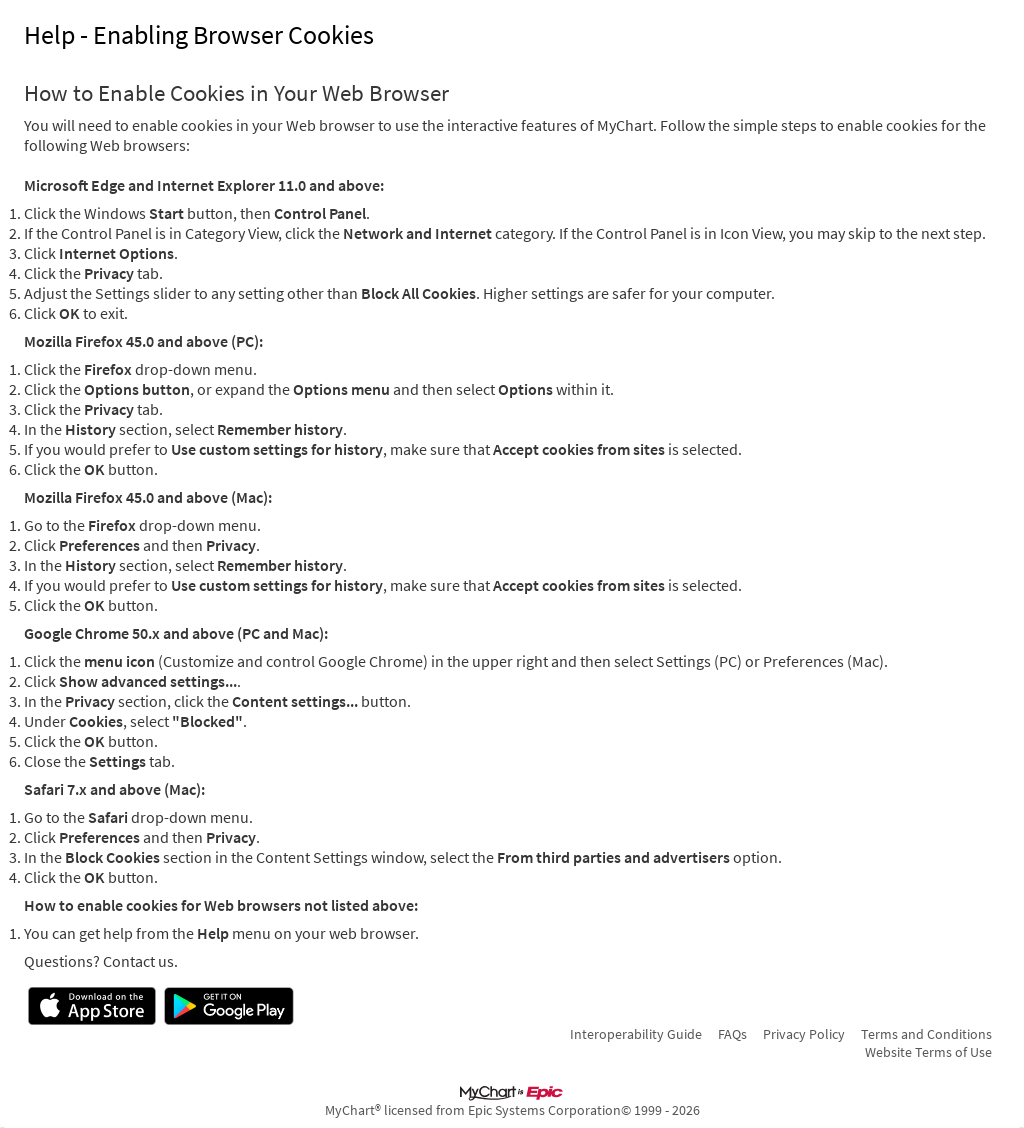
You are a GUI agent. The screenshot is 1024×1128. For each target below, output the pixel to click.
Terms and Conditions (926, 1034)
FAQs (732, 1034)
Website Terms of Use (928, 1052)
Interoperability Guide (636, 1034)
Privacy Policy (804, 1034)
